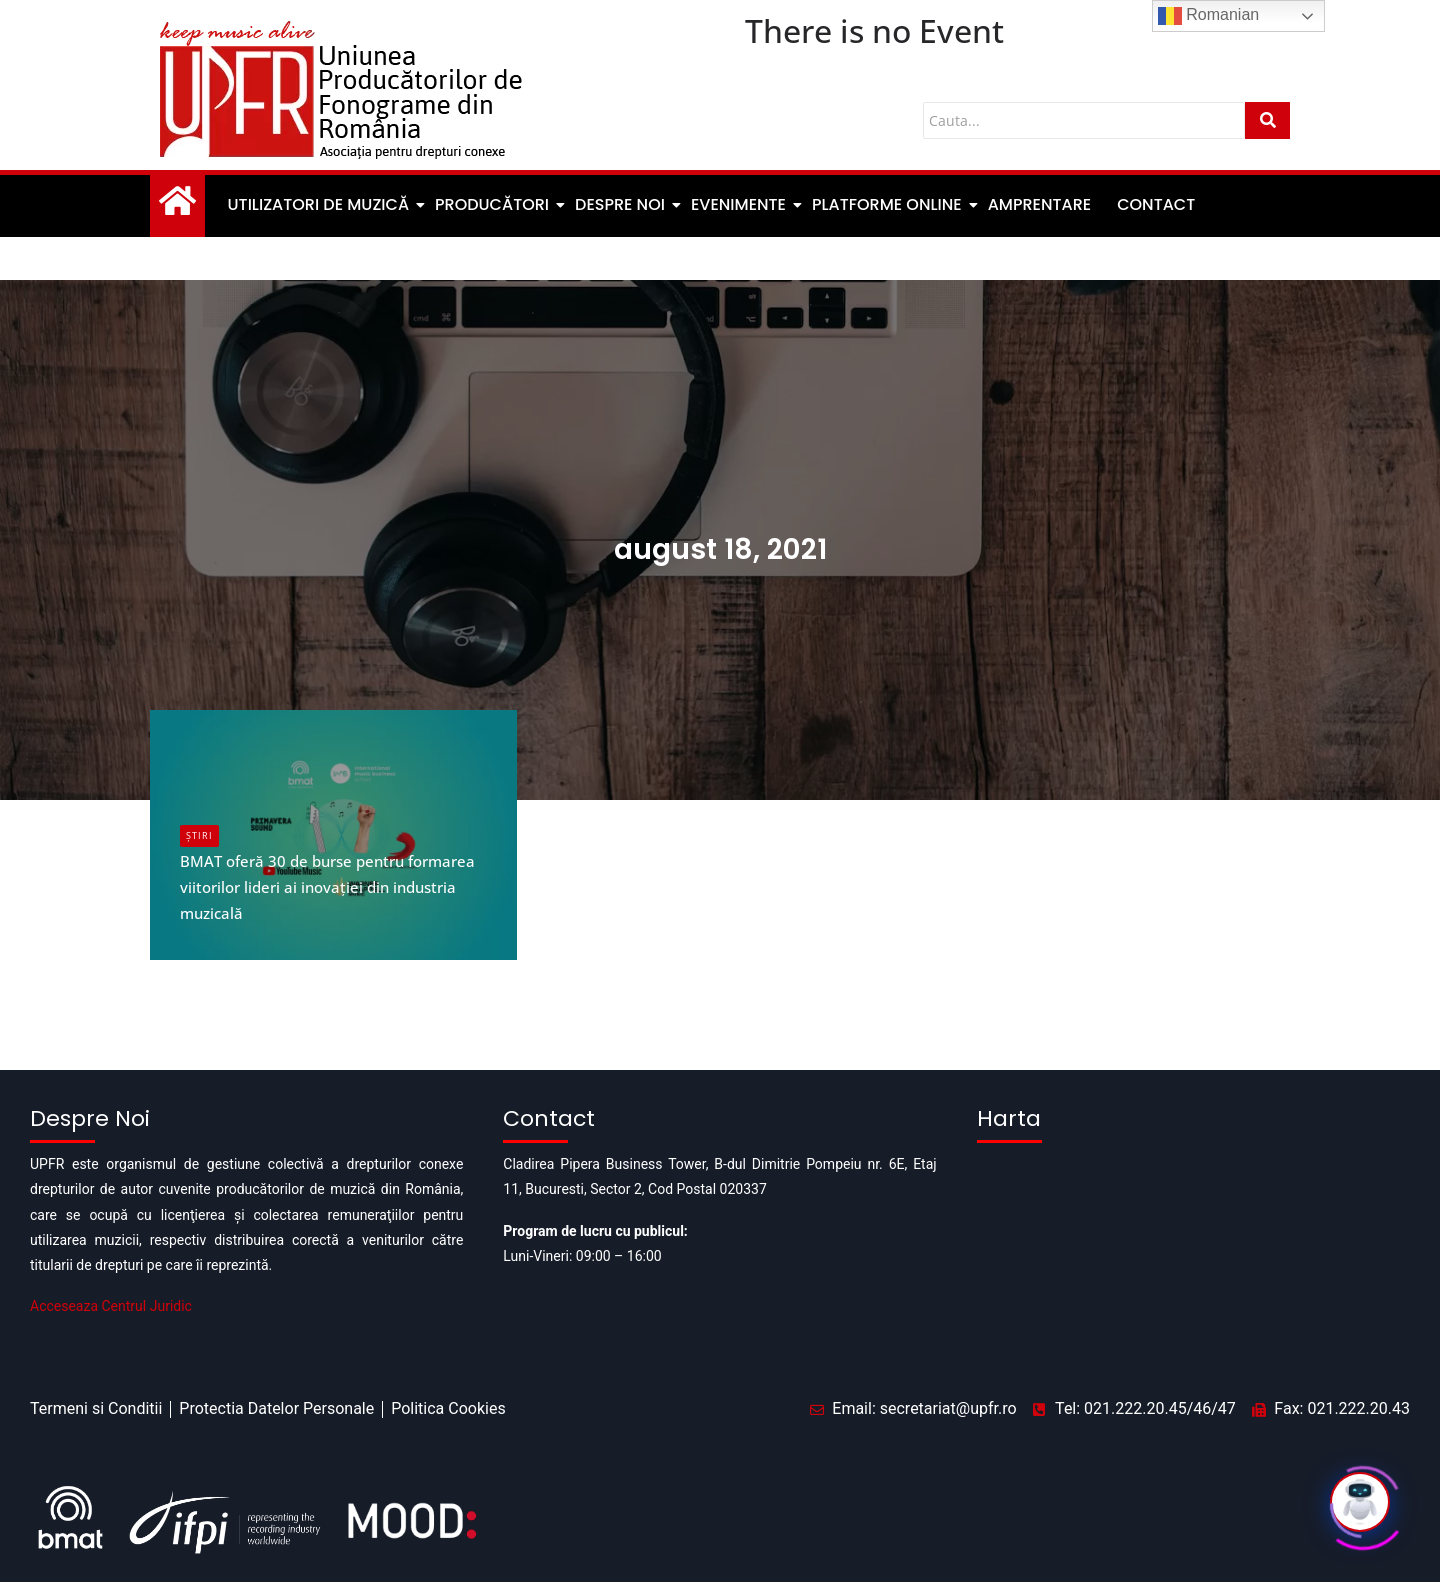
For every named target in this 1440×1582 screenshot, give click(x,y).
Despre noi (621, 202)
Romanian (1208, 16)
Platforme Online (888, 202)
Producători (493, 202)
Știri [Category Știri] (199, 831)
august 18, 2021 (720, 535)
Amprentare (1040, 202)
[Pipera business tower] (1193, 1247)
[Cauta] (1084, 120)
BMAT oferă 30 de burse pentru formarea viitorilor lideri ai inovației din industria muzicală (325, 881)
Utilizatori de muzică (320, 202)
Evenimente (740, 202)
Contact (1156, 202)
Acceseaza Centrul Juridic (111, 1302)
